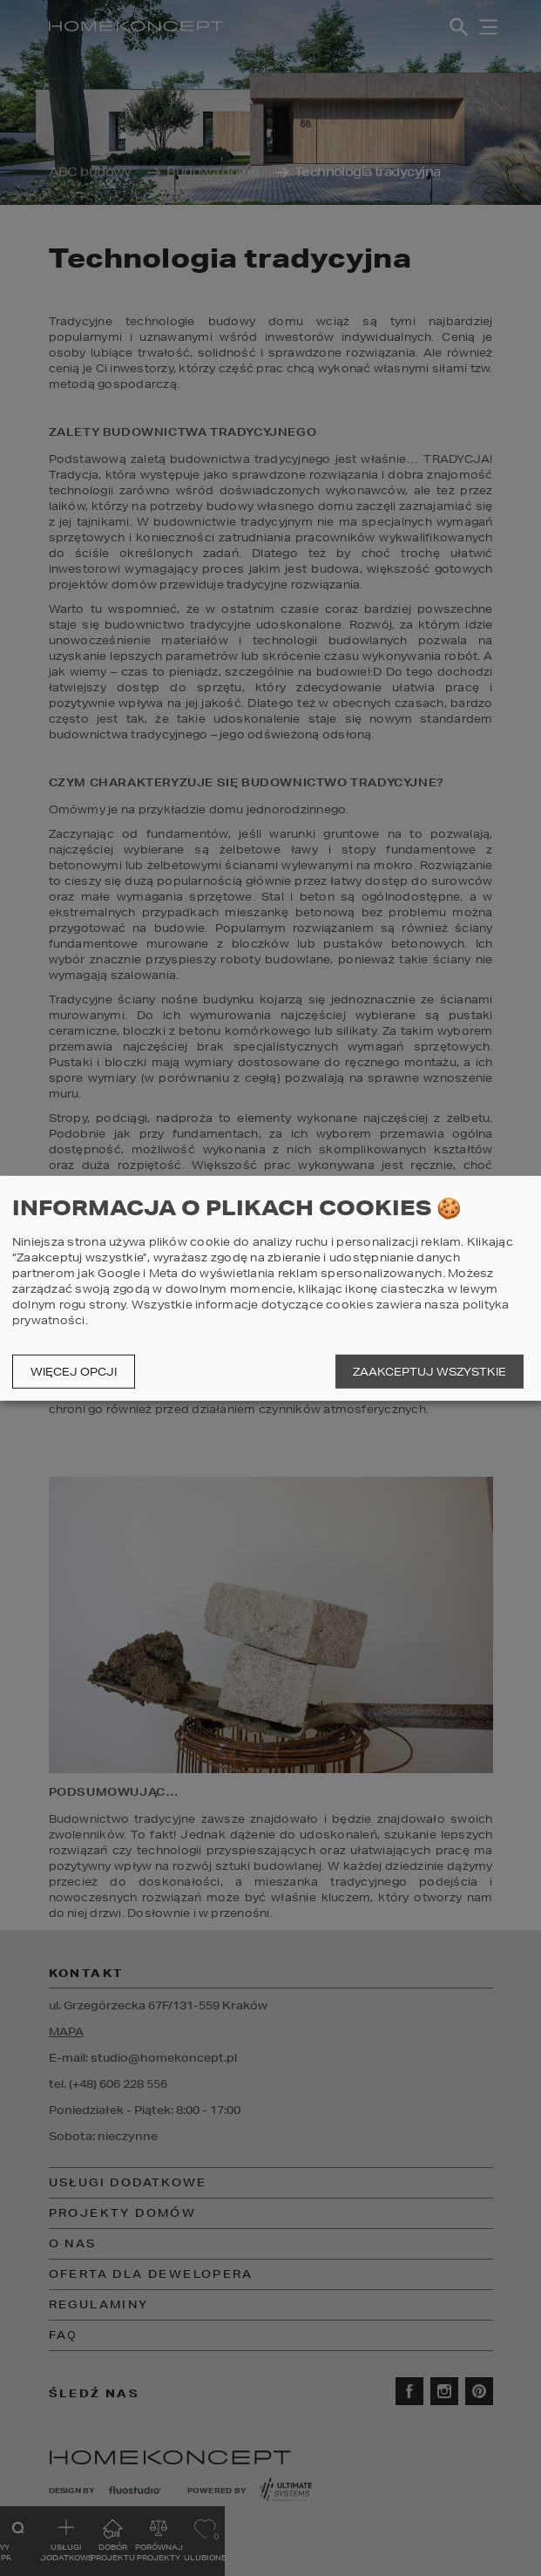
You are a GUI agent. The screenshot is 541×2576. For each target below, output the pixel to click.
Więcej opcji (73, 1371)
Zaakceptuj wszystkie (429, 1371)
